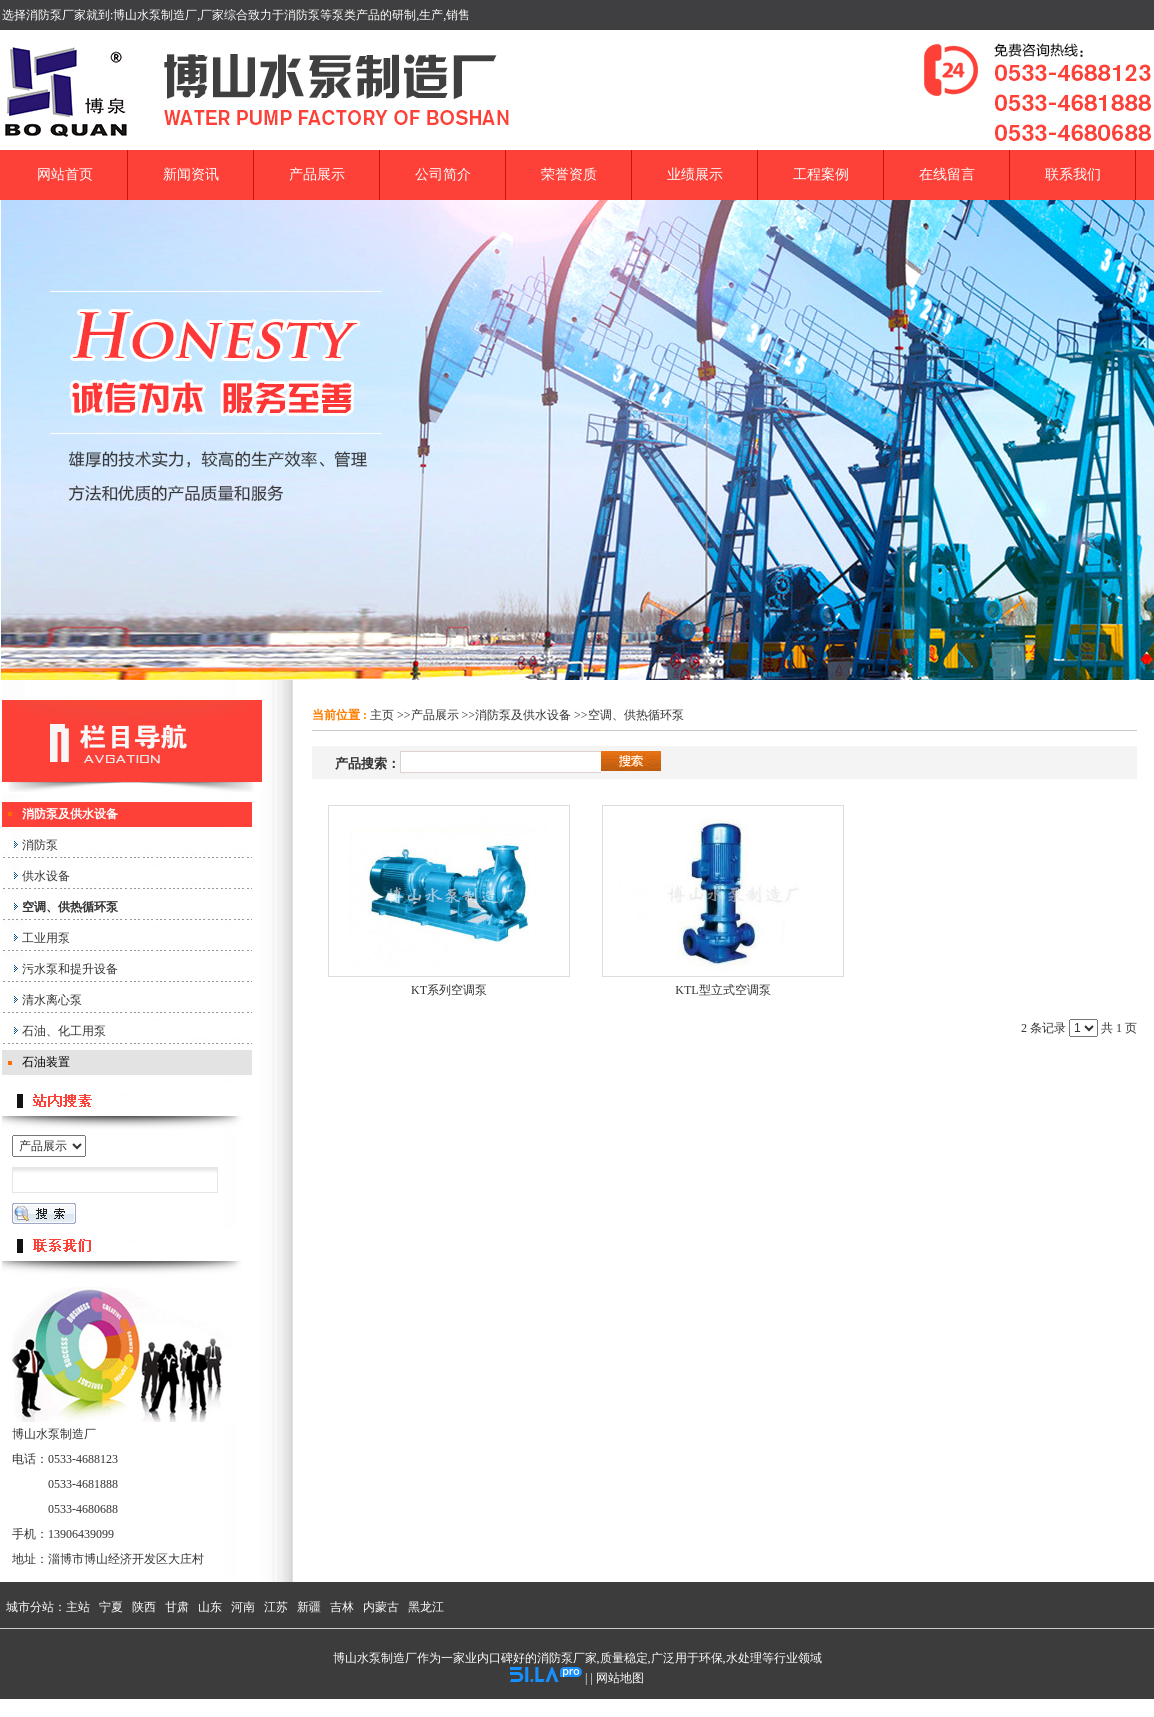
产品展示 (435, 715)
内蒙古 (381, 1607)
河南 (243, 1607)
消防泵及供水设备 (523, 715)
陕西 (144, 1607)
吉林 (342, 1607)
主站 (78, 1607)
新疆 (309, 1607)
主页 (382, 715)
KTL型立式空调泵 (722, 990)
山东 (210, 1607)
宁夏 (111, 1607)
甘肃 (177, 1607)
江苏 (276, 1607)
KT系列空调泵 (449, 990)
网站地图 (620, 1678)
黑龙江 (426, 1607)
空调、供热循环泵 (636, 715)
